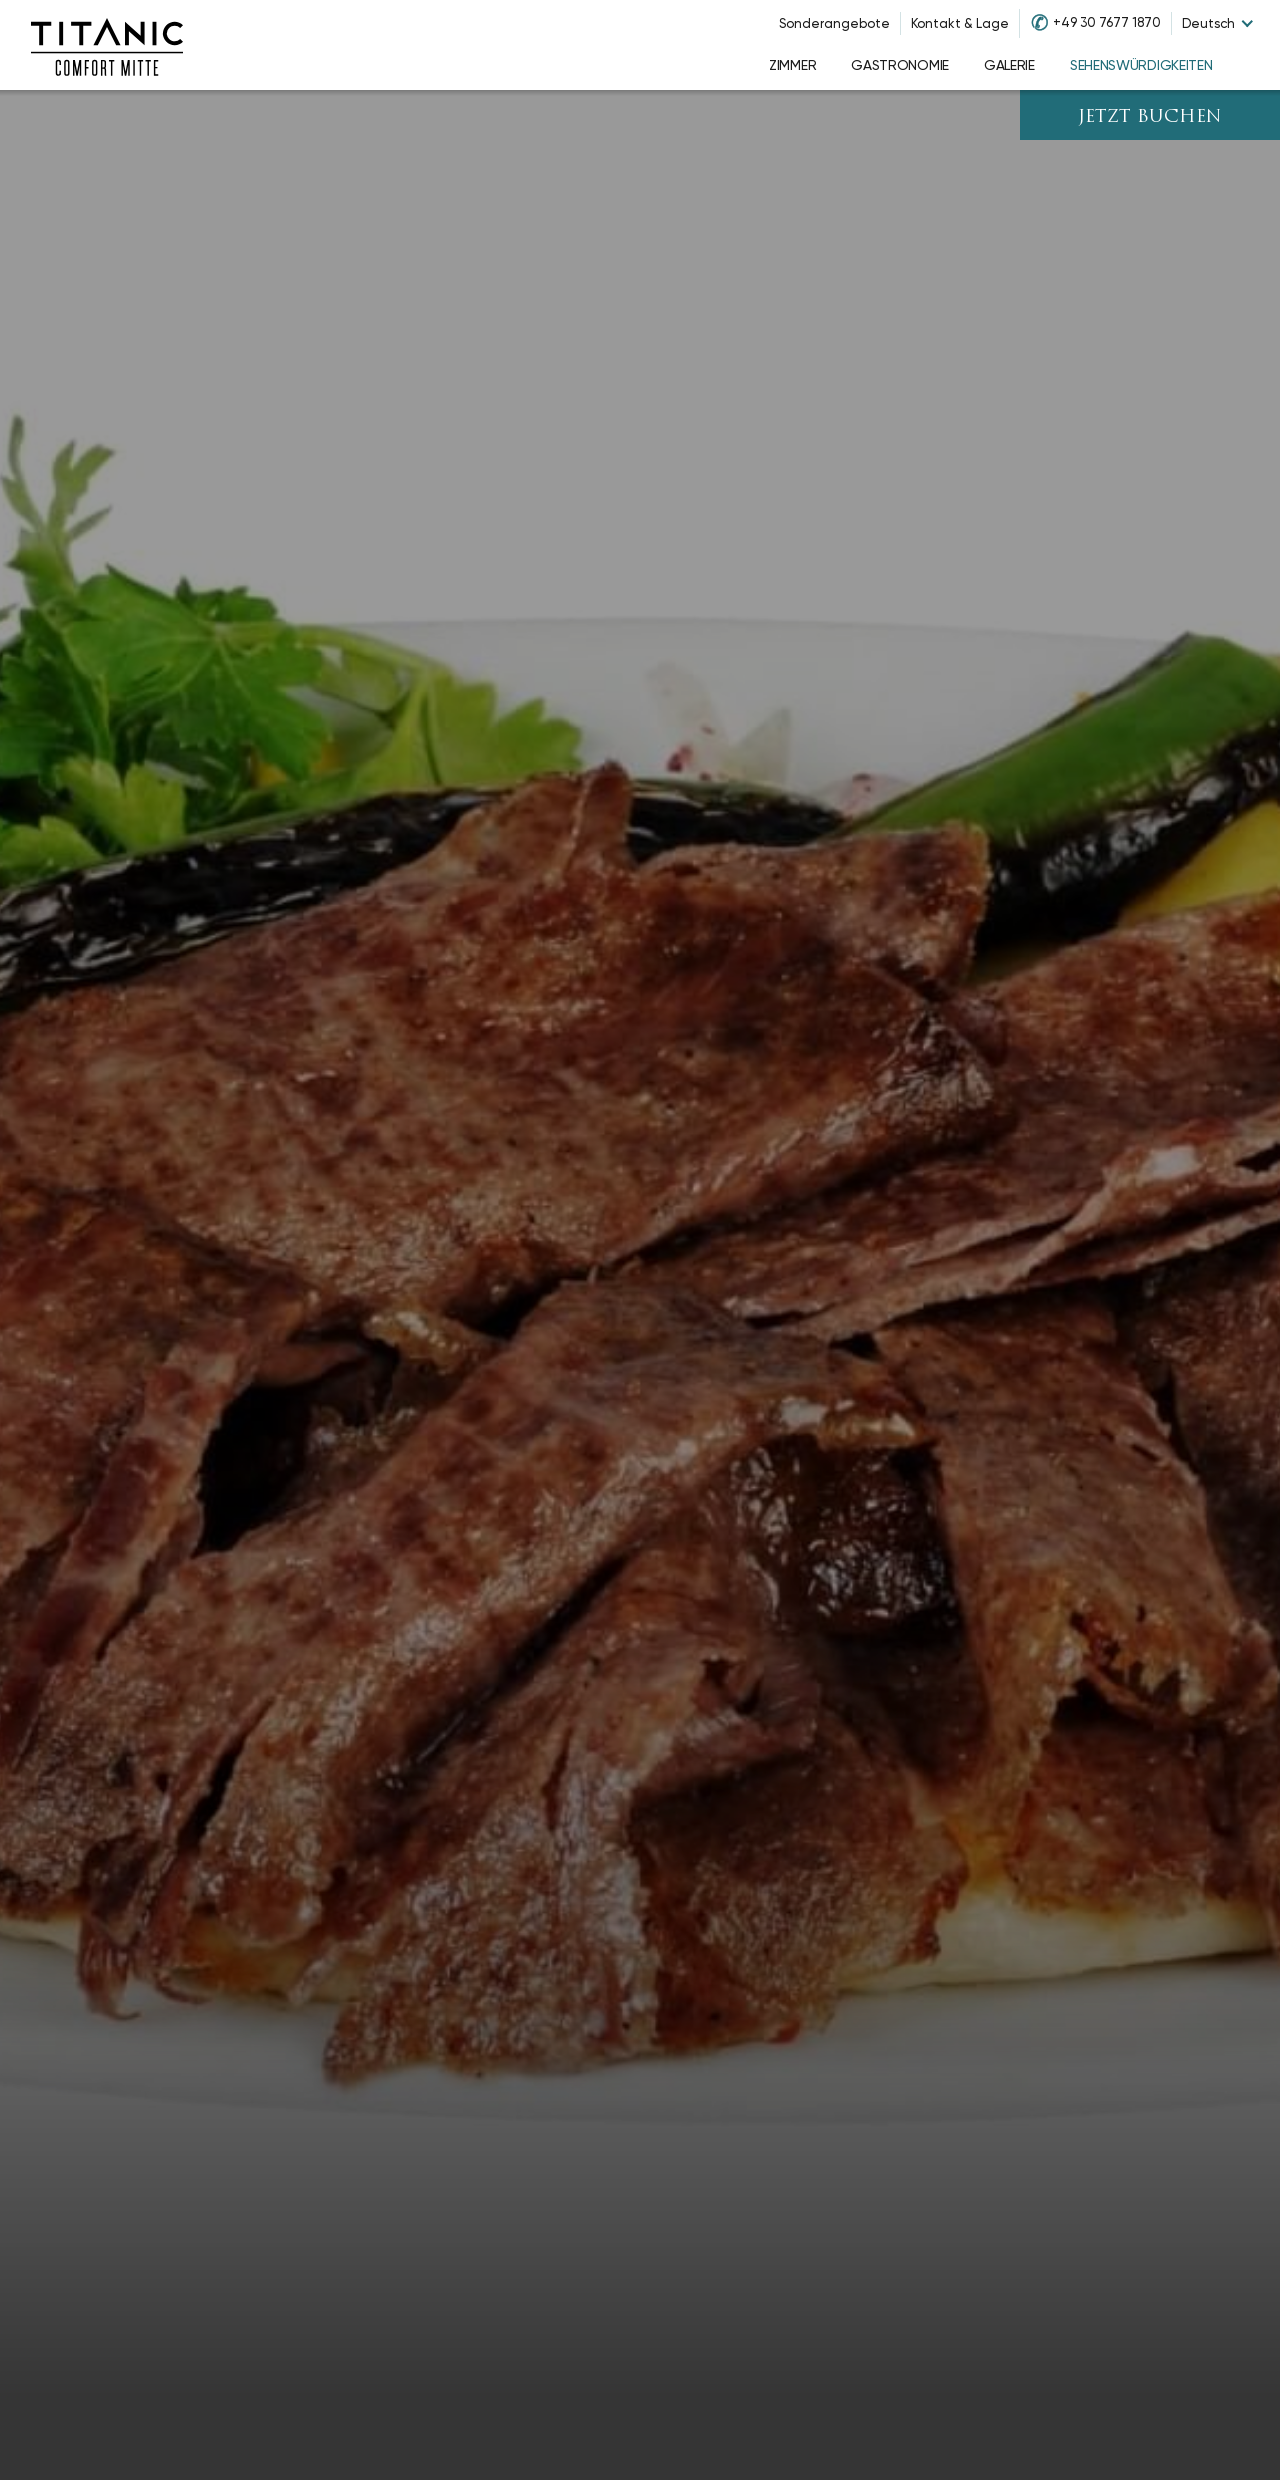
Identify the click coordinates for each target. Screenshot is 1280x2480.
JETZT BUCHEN (1150, 117)
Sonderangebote (834, 23)
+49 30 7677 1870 (1107, 22)
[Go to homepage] (107, 45)
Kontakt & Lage (960, 23)
